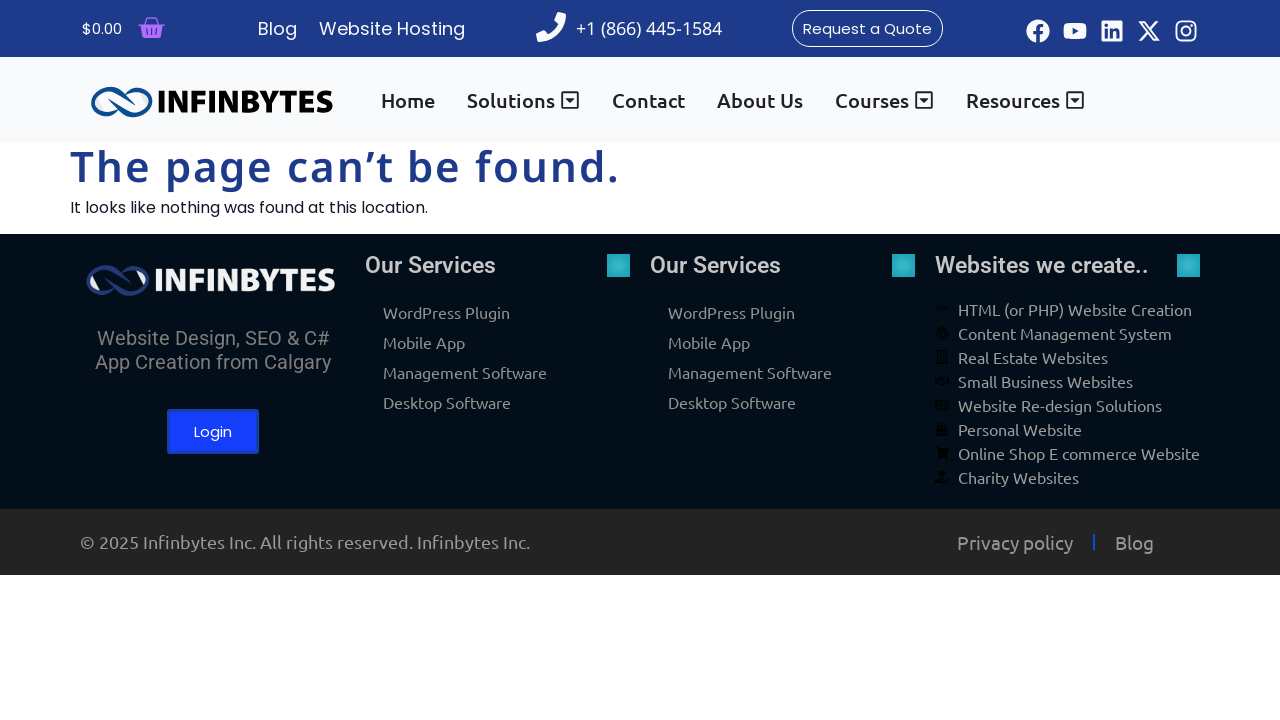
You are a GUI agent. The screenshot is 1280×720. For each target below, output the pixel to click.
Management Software (465, 372)
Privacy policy (1015, 542)
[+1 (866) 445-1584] (551, 27)
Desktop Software (447, 402)
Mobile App (424, 342)
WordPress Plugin (446, 312)
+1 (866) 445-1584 (649, 28)
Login (213, 431)
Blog (1134, 542)
